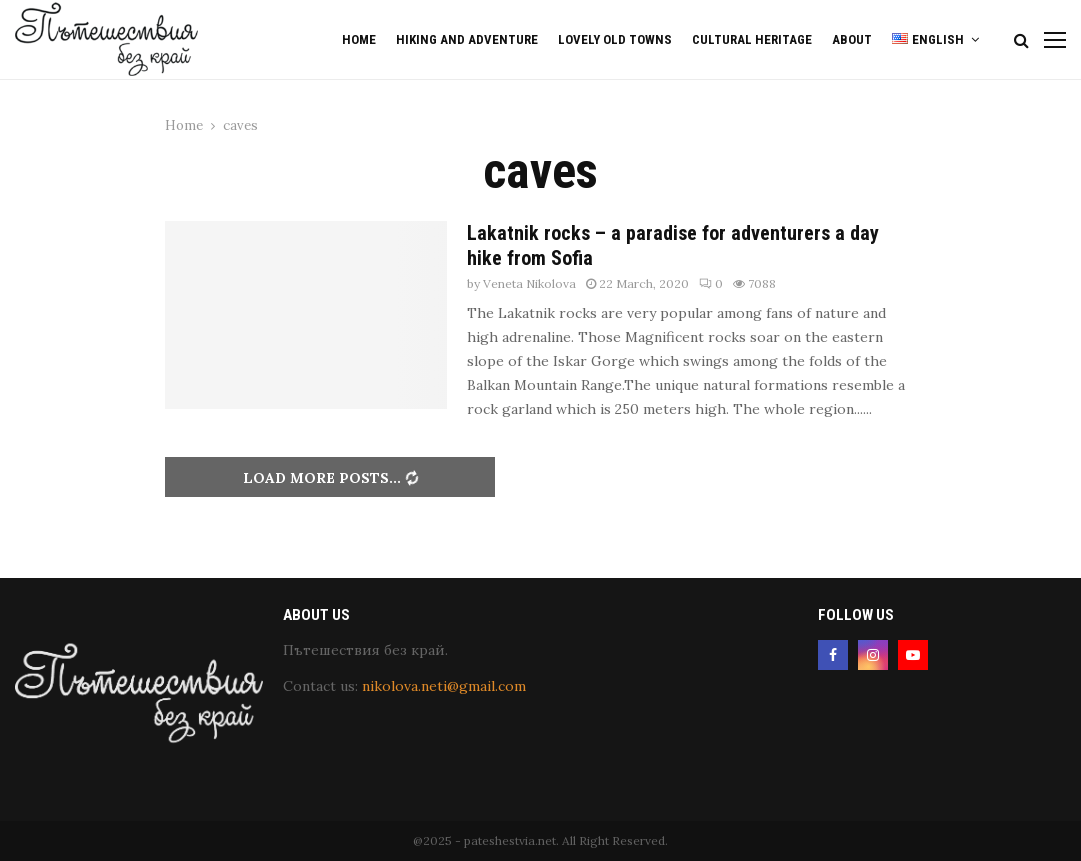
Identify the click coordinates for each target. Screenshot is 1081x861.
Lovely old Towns (615, 39)
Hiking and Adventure (467, 39)
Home (359, 39)
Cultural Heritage (752, 39)
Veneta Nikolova (529, 283)
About (852, 39)
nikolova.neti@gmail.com (444, 686)
